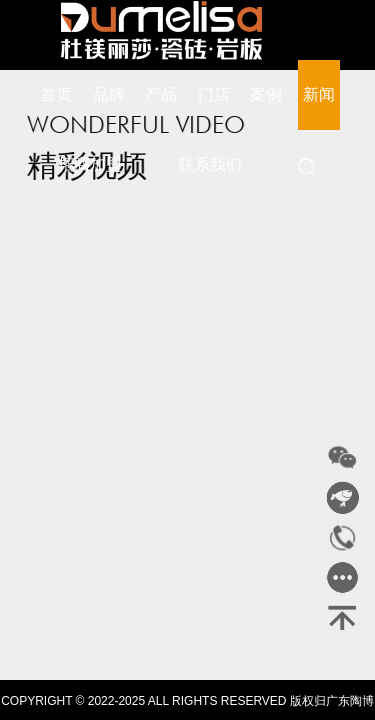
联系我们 (210, 164)
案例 (266, 94)
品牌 (109, 94)
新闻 (319, 94)
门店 (214, 94)
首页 (56, 94)
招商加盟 (90, 164)
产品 (161, 94)
